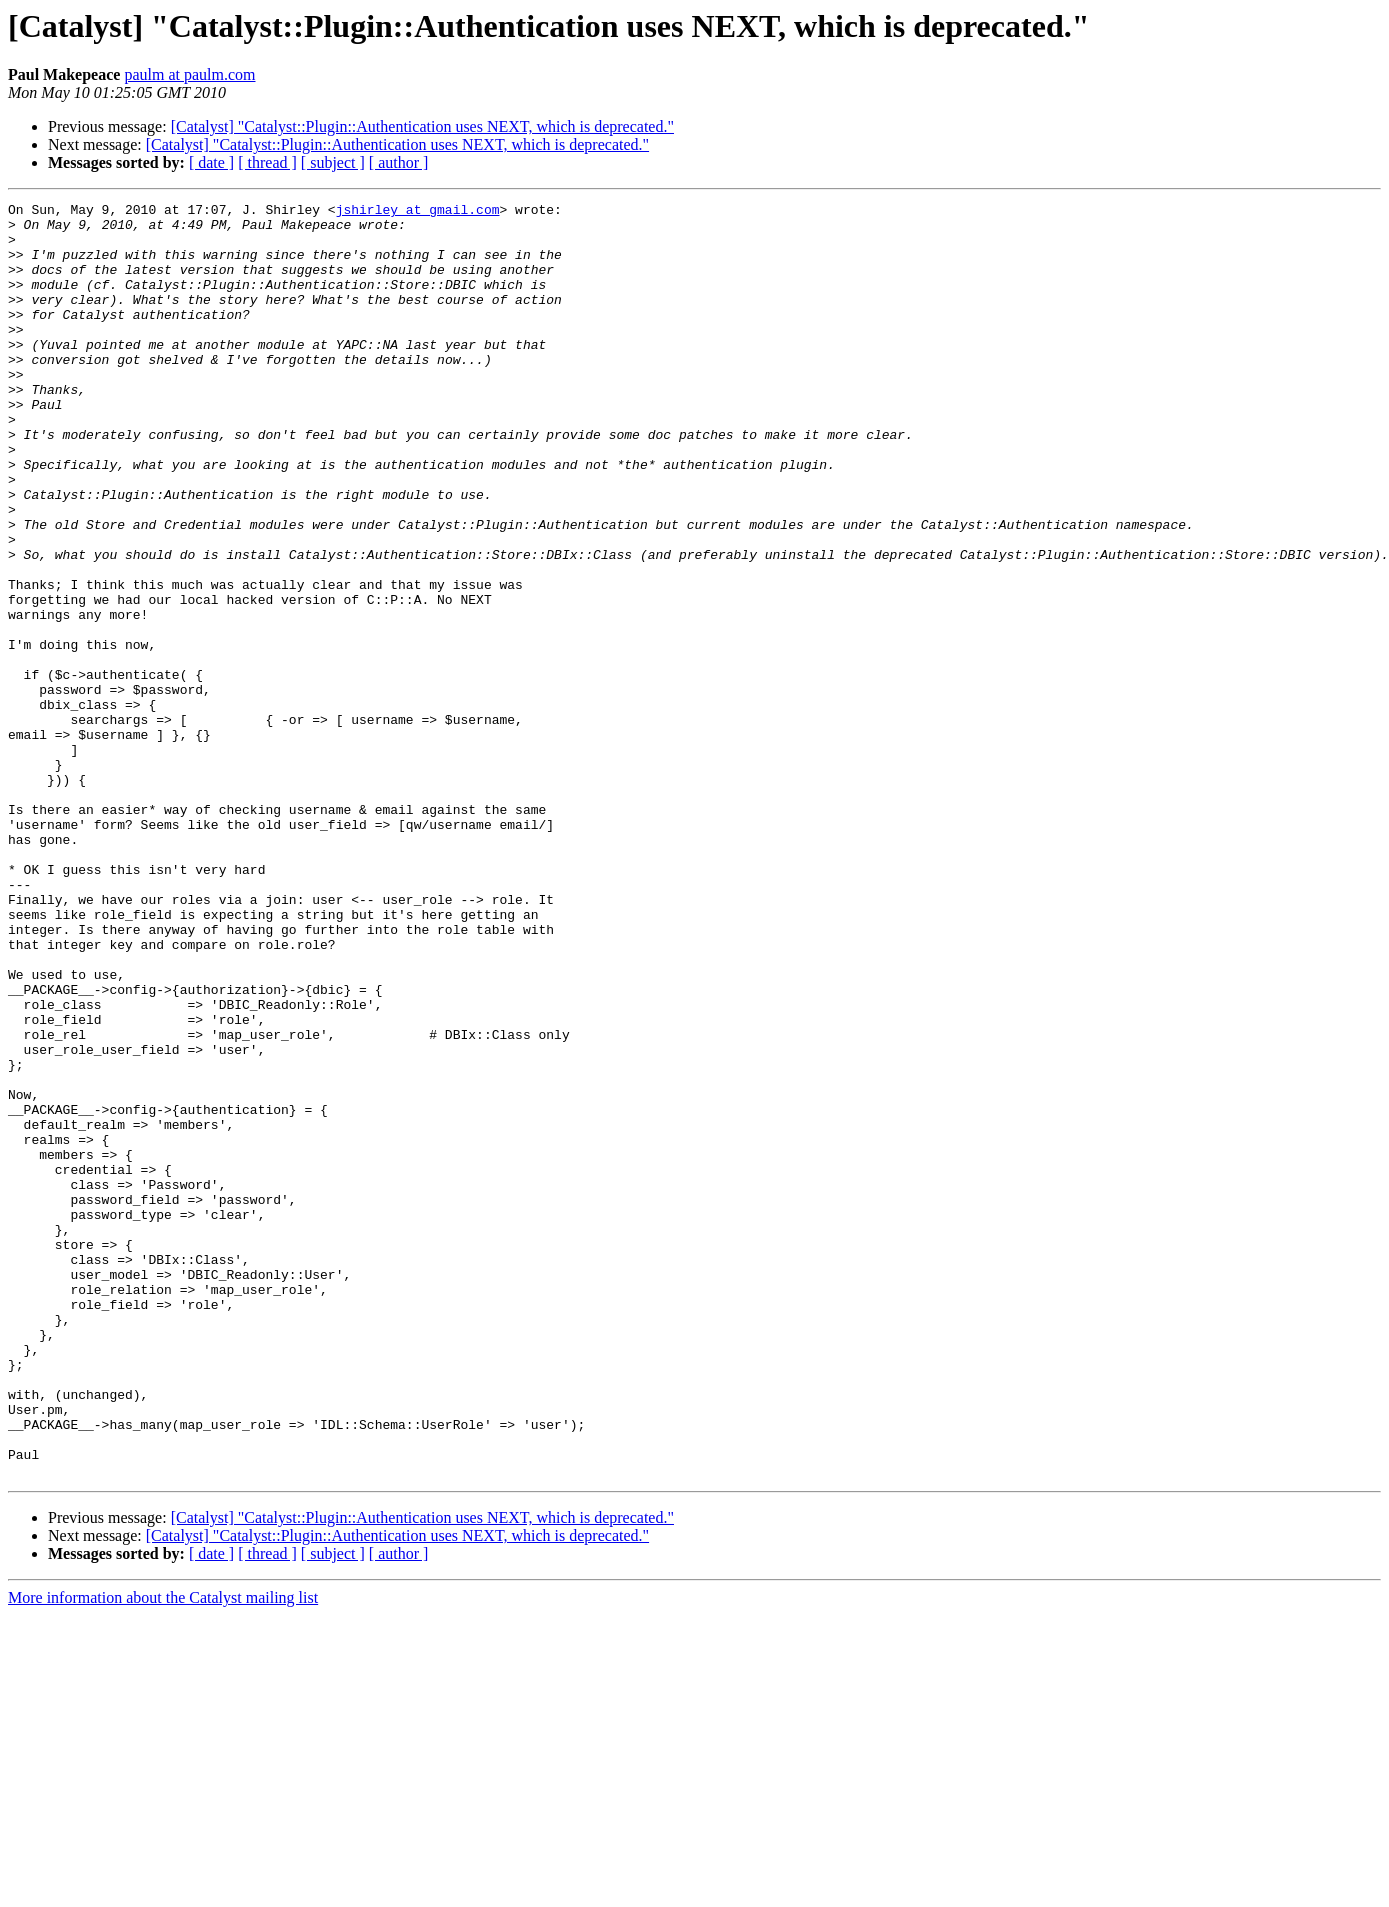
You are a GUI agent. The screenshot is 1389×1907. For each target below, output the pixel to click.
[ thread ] (267, 162)
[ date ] (211, 162)
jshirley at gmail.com (418, 212)
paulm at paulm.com (189, 74)
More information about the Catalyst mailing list (163, 1852)
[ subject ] (333, 162)
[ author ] (399, 162)
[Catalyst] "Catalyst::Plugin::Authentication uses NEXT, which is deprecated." (422, 126)
